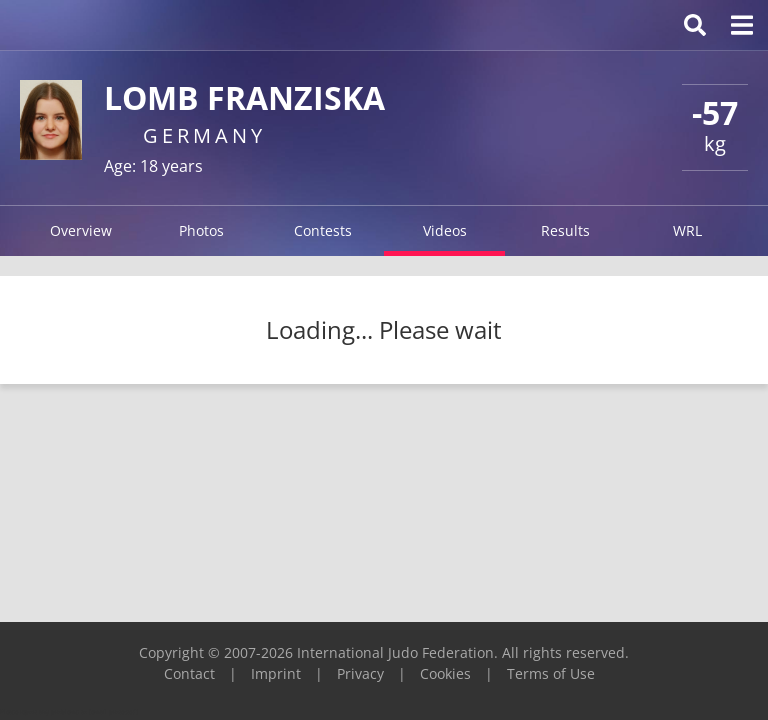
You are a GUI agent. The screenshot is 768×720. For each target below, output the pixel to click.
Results (565, 230)
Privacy (360, 673)
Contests (323, 230)
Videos (445, 230)
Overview (81, 230)
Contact (189, 673)
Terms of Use (551, 673)
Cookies (445, 673)
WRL (687, 230)
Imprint (276, 673)
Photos (201, 230)
